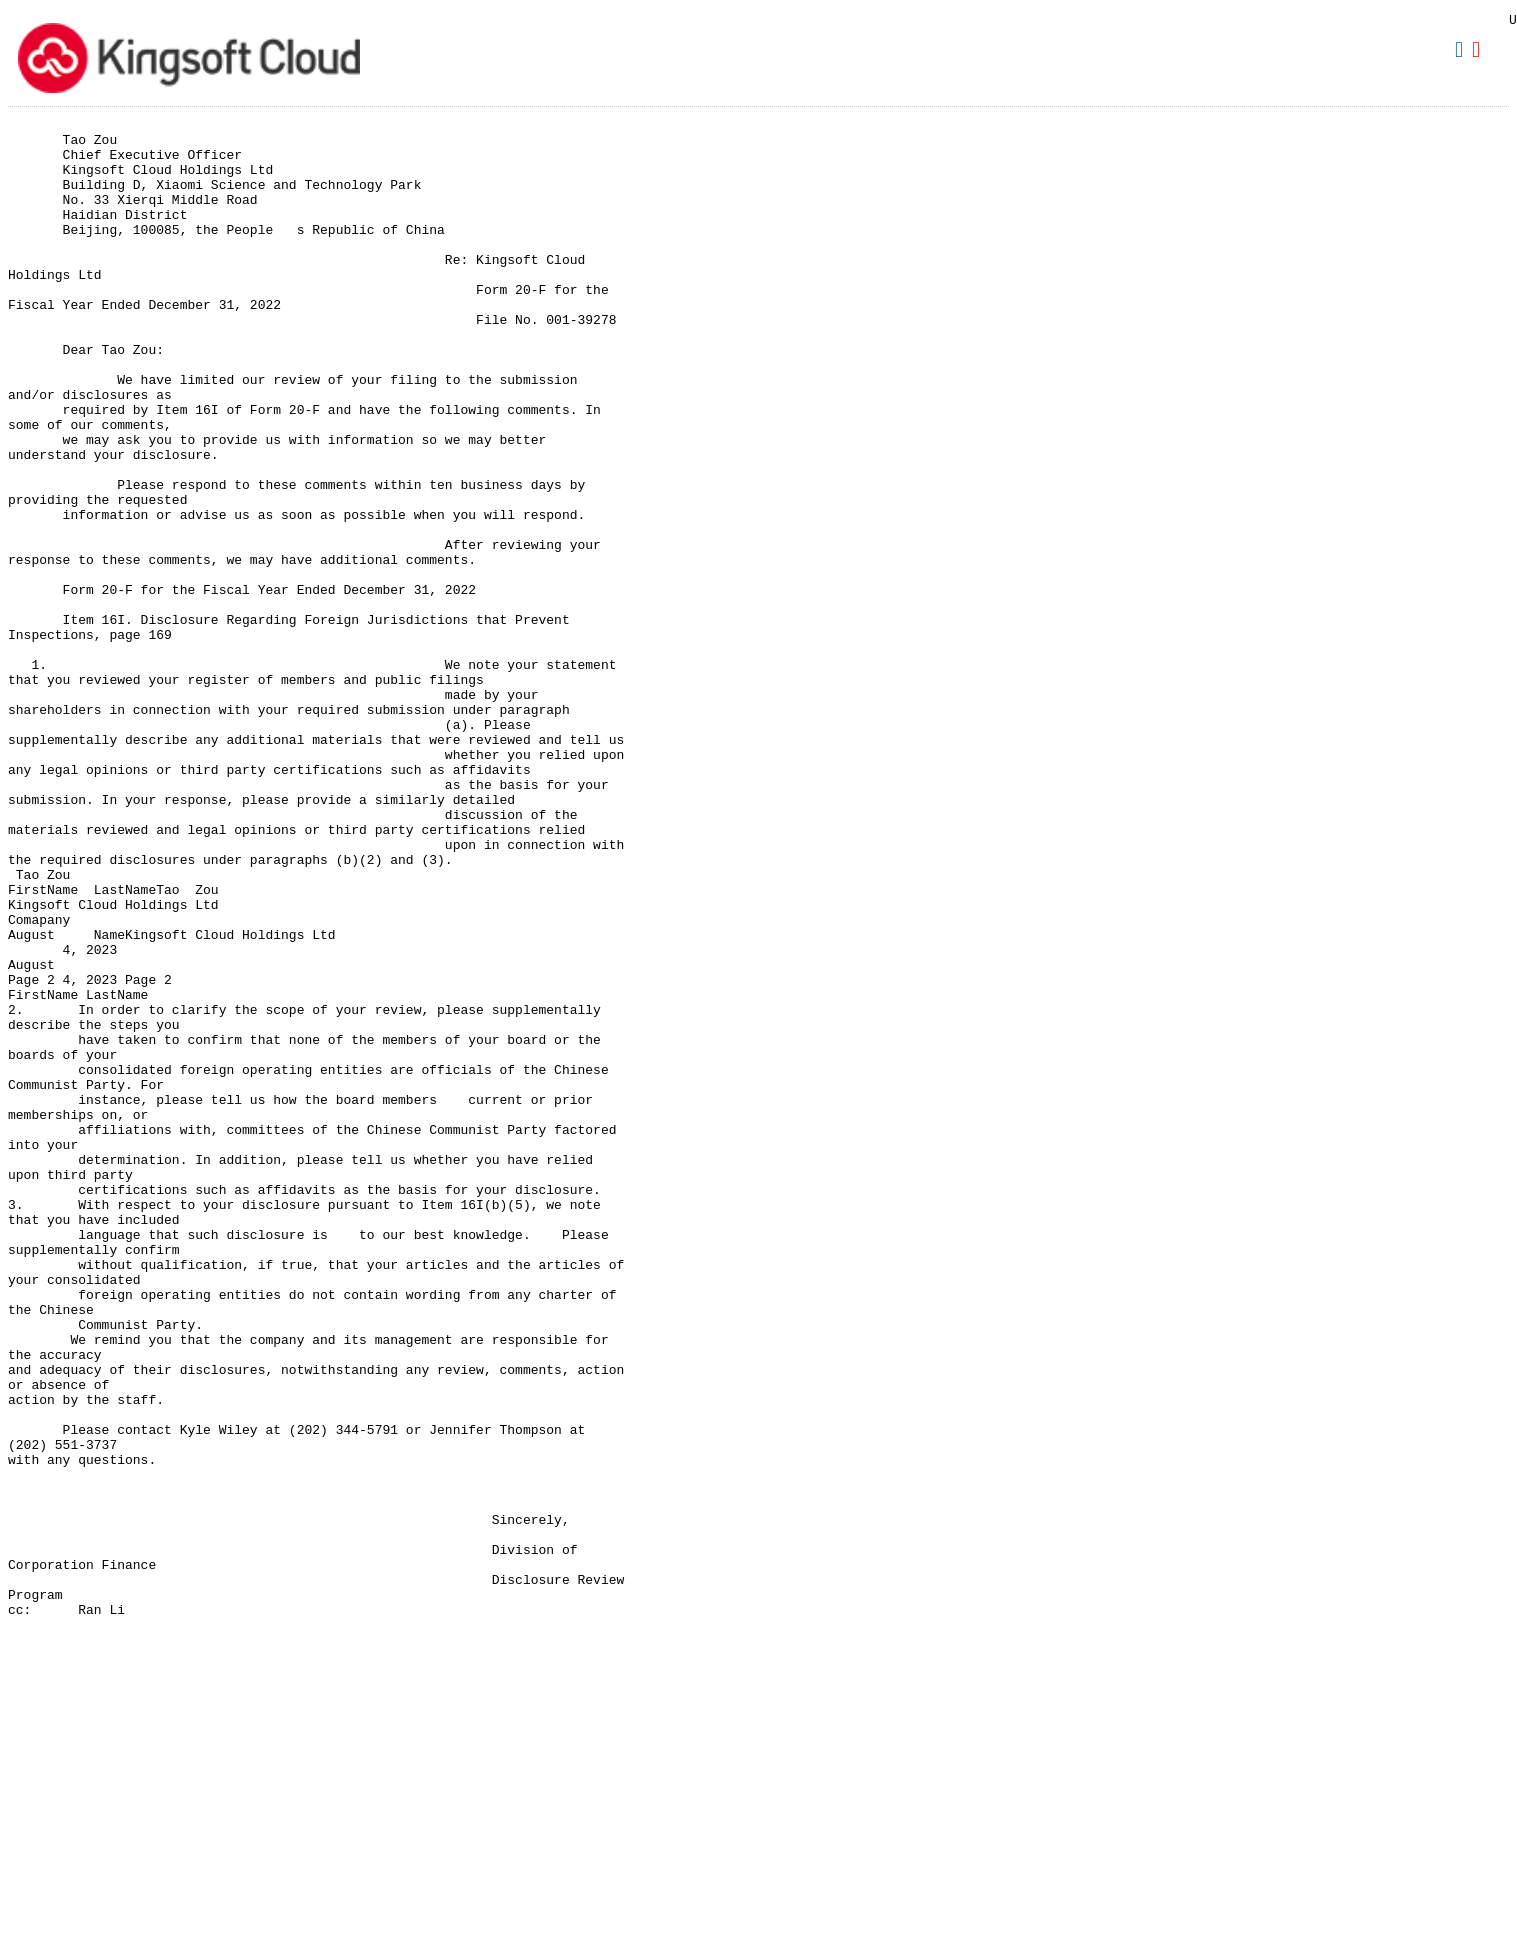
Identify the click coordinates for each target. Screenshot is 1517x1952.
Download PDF (1478, 50)
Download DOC (1461, 50)
